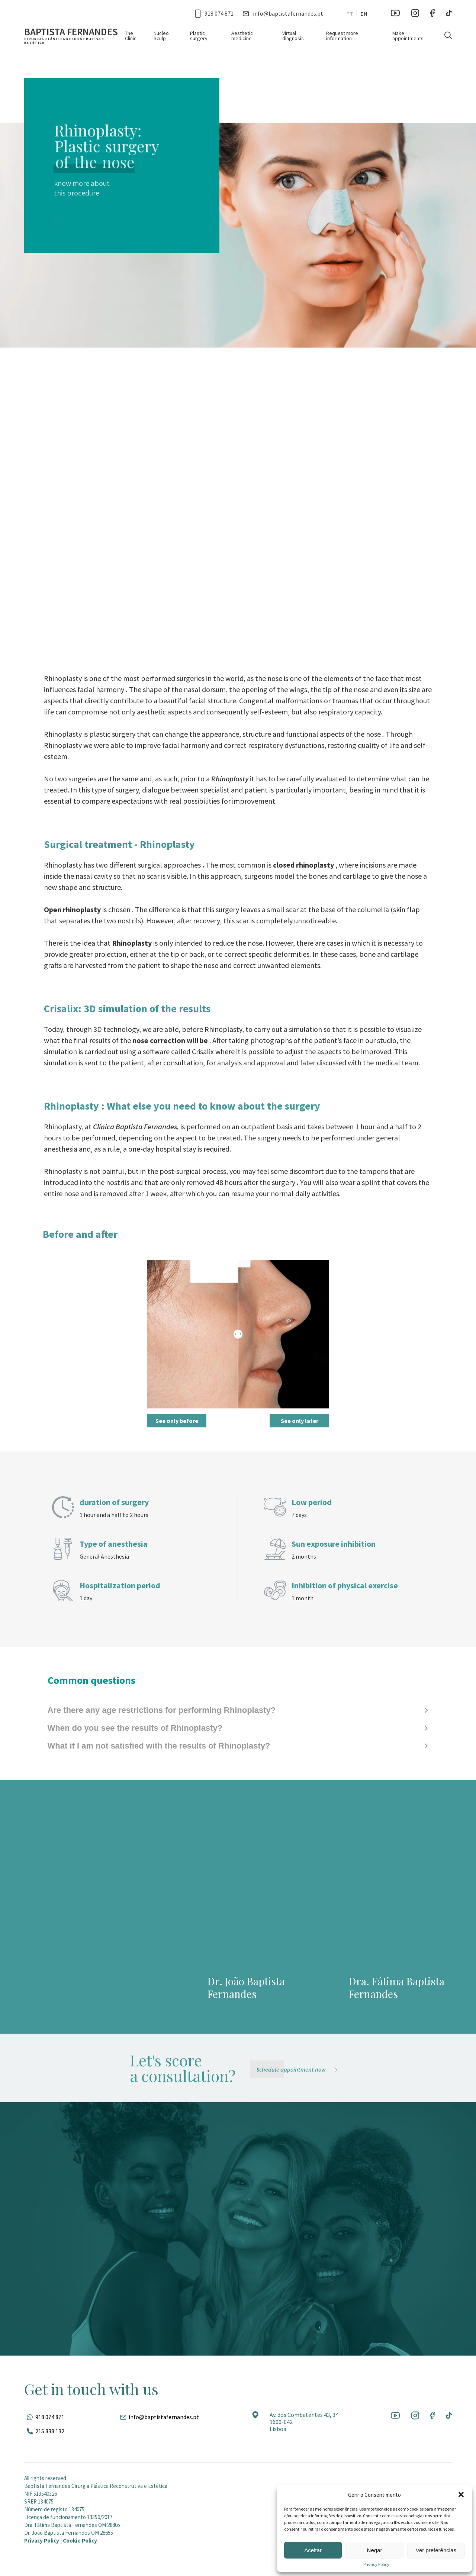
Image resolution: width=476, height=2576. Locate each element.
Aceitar (313, 2550)
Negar (374, 2550)
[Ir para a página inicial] (74, 36)
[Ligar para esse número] (214, 13)
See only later (299, 1420)
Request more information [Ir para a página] (342, 35)
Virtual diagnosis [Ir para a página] (293, 35)
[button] (461, 2494)
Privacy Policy (376, 2564)
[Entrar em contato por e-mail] (283, 13)
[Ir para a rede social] (395, 13)
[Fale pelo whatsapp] (44, 2416)
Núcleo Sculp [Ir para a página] (161, 35)
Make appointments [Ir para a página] (408, 35)
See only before (176, 1420)
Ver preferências (436, 2550)
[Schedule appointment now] (298, 2069)
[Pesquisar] (448, 35)
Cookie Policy (80, 2540)
